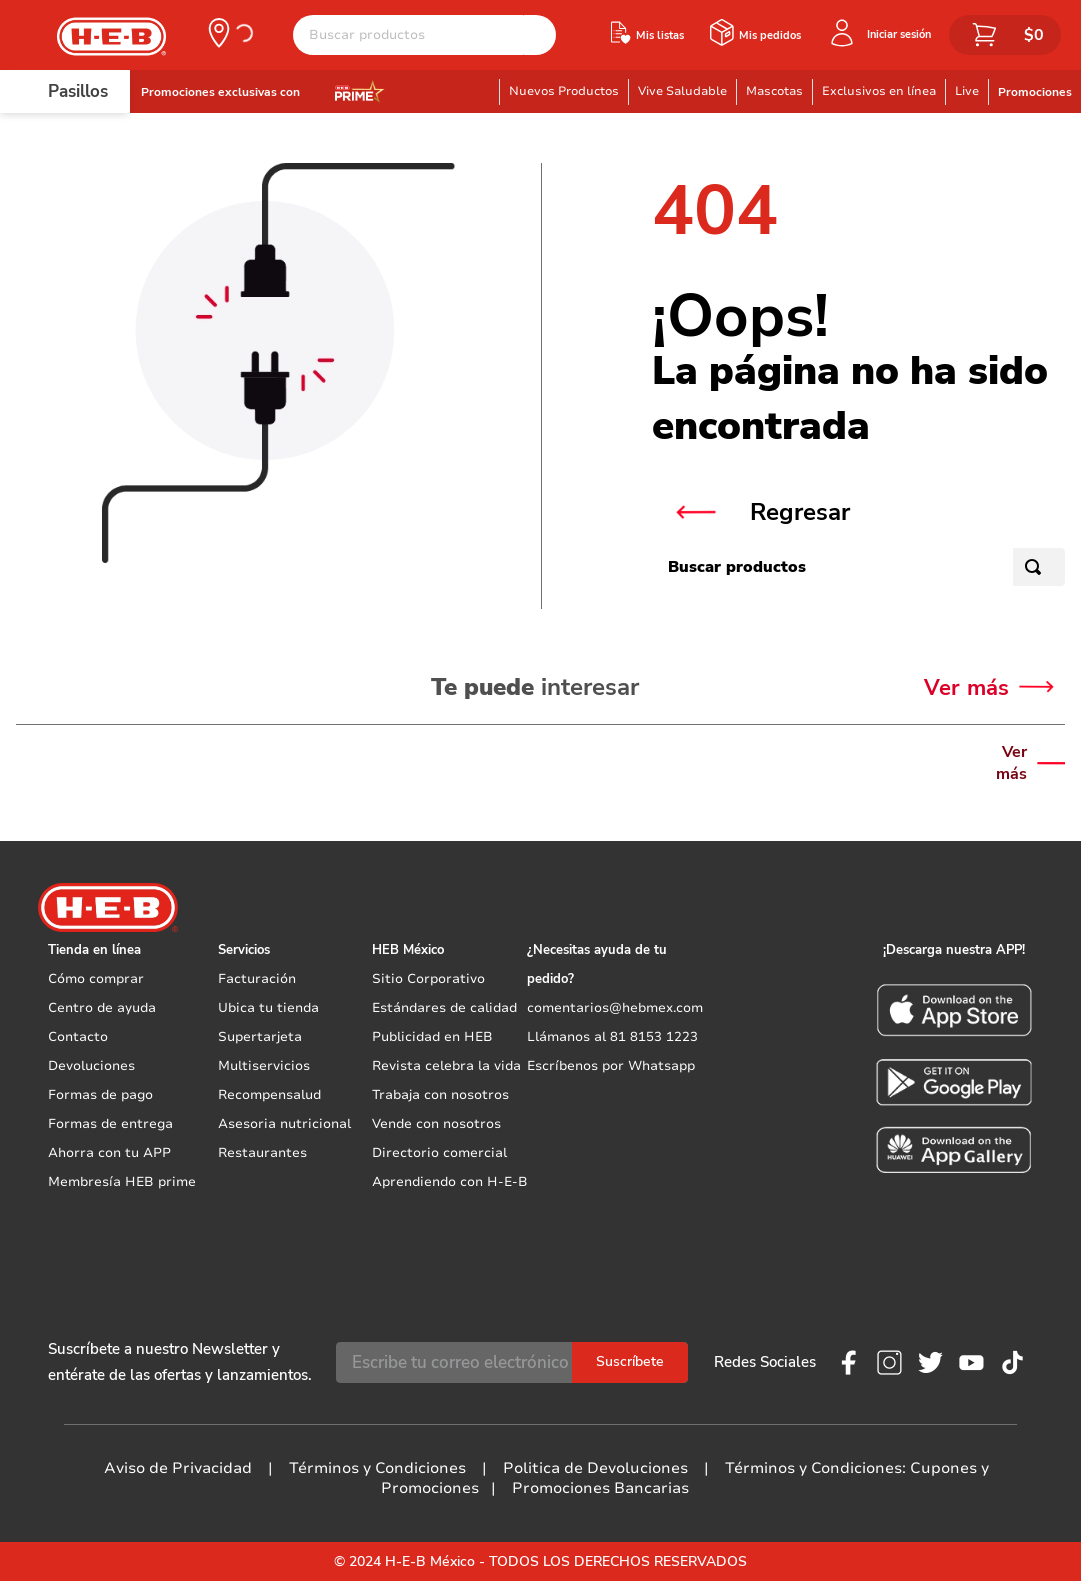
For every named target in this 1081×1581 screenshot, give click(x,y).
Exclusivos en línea (879, 91)
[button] (229, 33)
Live (967, 91)
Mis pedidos (770, 35)
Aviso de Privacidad (178, 1468)
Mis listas (660, 35)
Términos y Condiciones (377, 1468)
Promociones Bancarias (600, 1488)
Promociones (1035, 92)
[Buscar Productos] (540, 35)
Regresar (800, 512)
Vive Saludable (682, 91)
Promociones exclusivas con (220, 92)
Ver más (1011, 763)
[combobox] (424, 35)
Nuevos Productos (564, 91)
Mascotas (774, 91)
